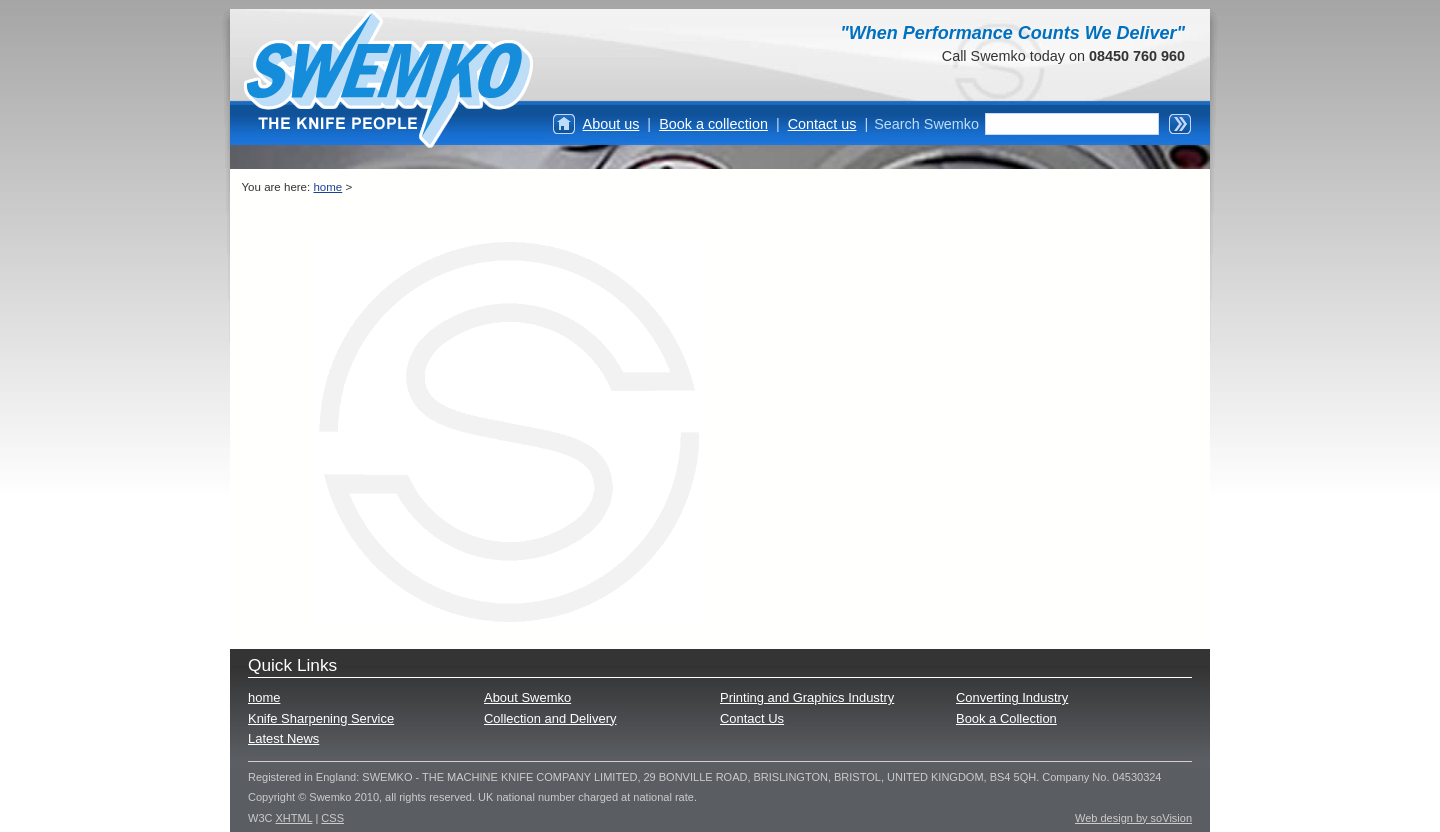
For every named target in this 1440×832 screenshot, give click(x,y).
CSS (332, 818)
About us (611, 124)
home (327, 187)
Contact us (822, 124)
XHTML (294, 818)
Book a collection (713, 124)
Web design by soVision (1133, 818)
